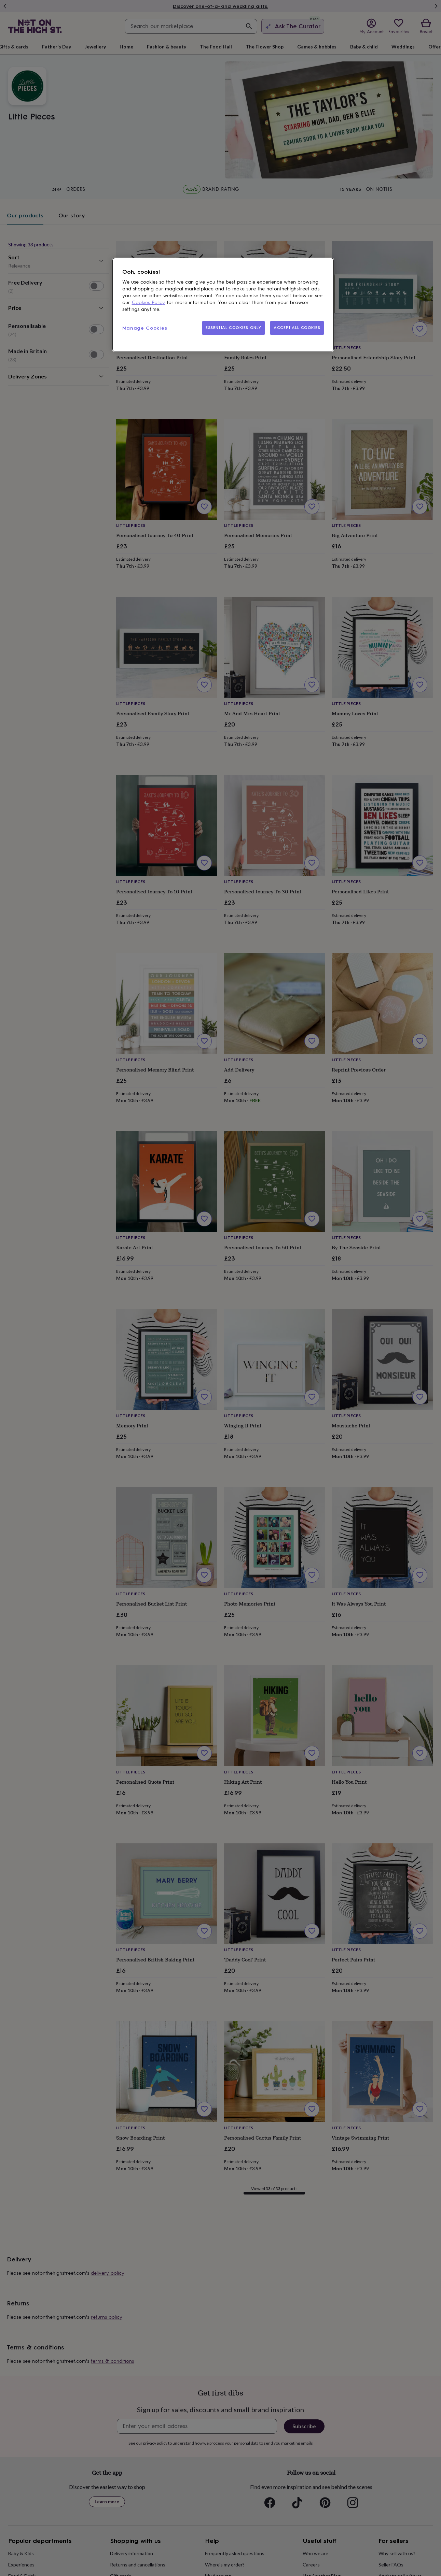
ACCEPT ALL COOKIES (297, 327)
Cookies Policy (148, 302)
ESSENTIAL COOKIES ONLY (233, 327)
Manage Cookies (144, 328)
